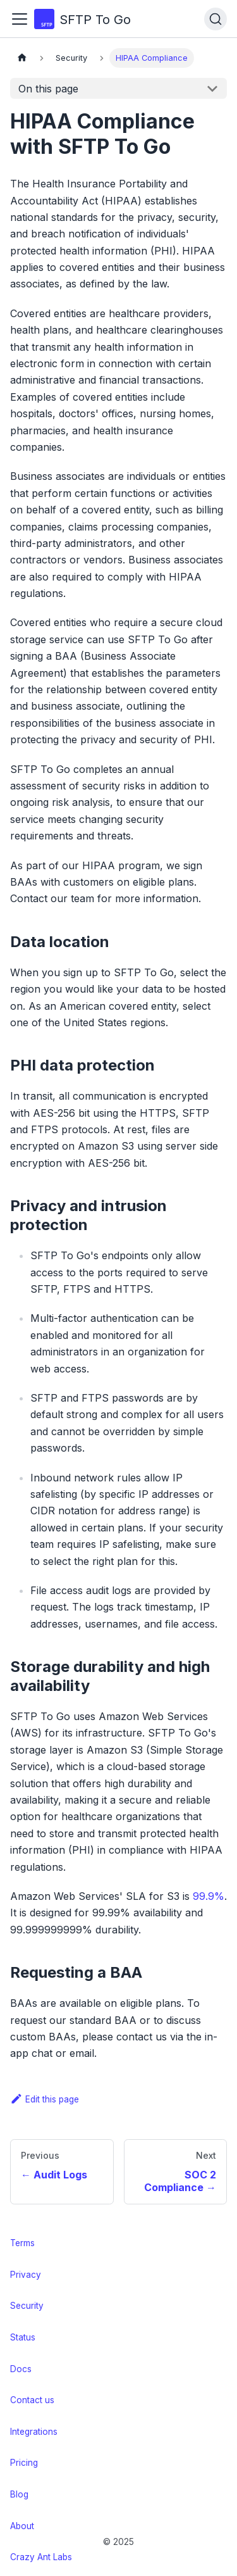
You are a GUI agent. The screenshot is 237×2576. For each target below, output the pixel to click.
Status (22, 2337)
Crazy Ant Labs (41, 2557)
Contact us (32, 2400)
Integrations (34, 2432)
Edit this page (44, 2099)
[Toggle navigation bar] (19, 18)
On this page (48, 88)
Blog (19, 2494)
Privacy (25, 2275)
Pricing (24, 2463)
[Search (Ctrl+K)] (215, 19)
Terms (22, 2243)
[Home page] (22, 58)
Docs (21, 2369)
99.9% (208, 1896)
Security (27, 2306)
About (22, 2526)
